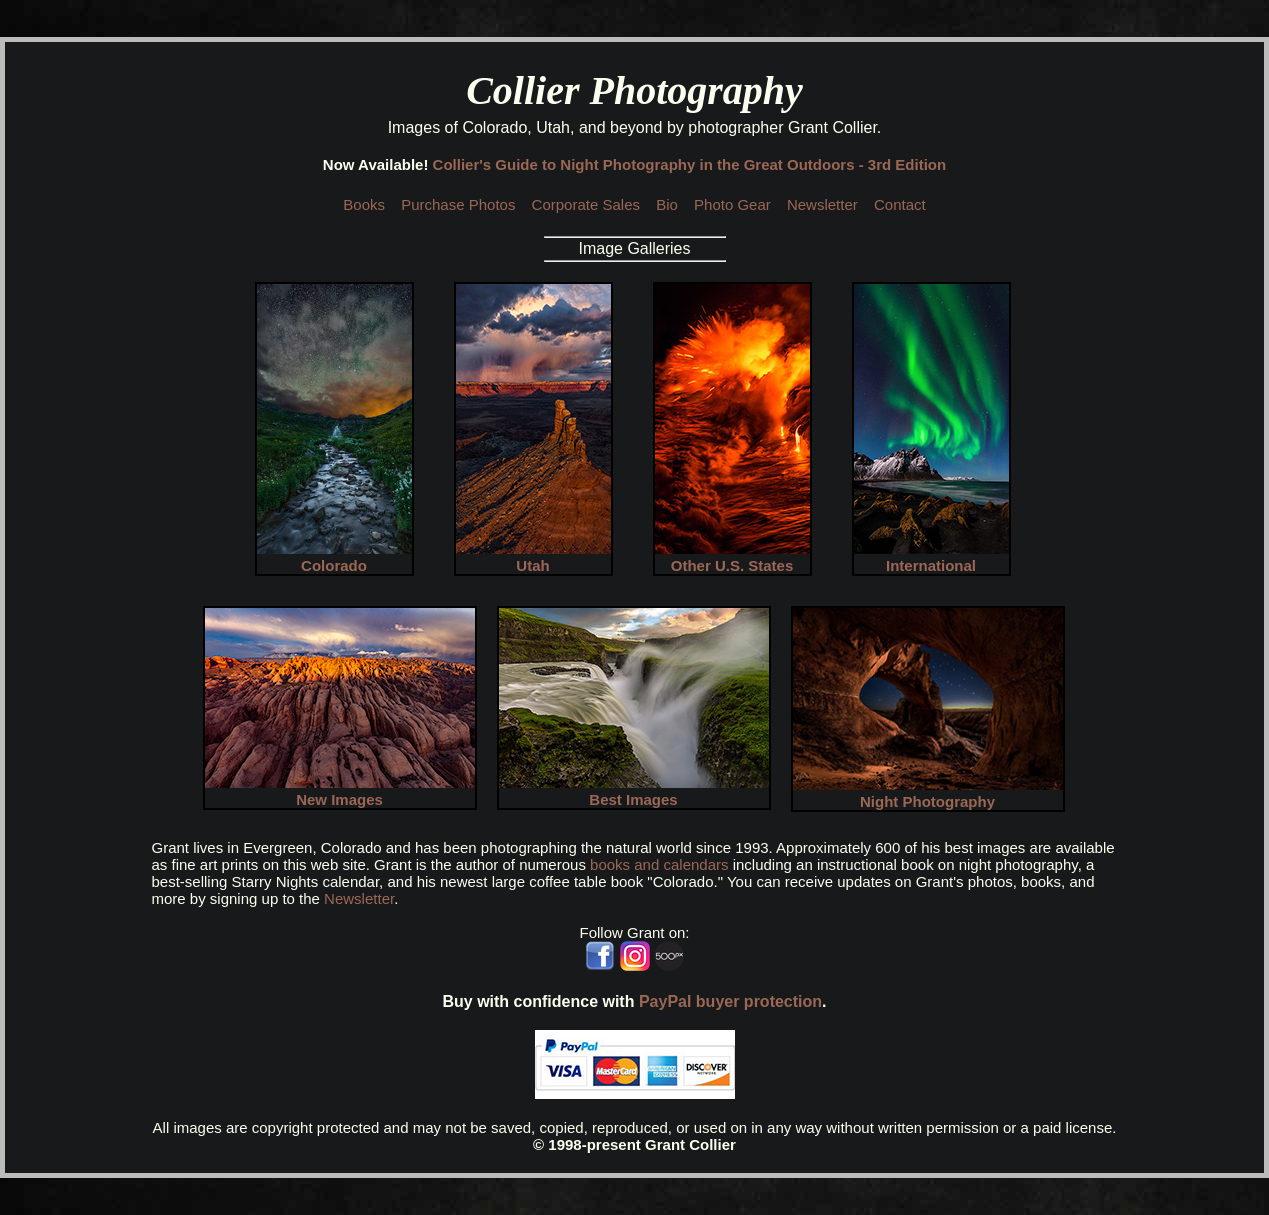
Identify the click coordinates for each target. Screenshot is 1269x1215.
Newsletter (822, 204)
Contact (900, 204)
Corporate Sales (586, 204)
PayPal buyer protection (730, 1001)
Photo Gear (732, 204)
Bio (667, 204)
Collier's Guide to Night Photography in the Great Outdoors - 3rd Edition (690, 164)
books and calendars (659, 864)
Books (364, 204)
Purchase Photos (458, 204)
